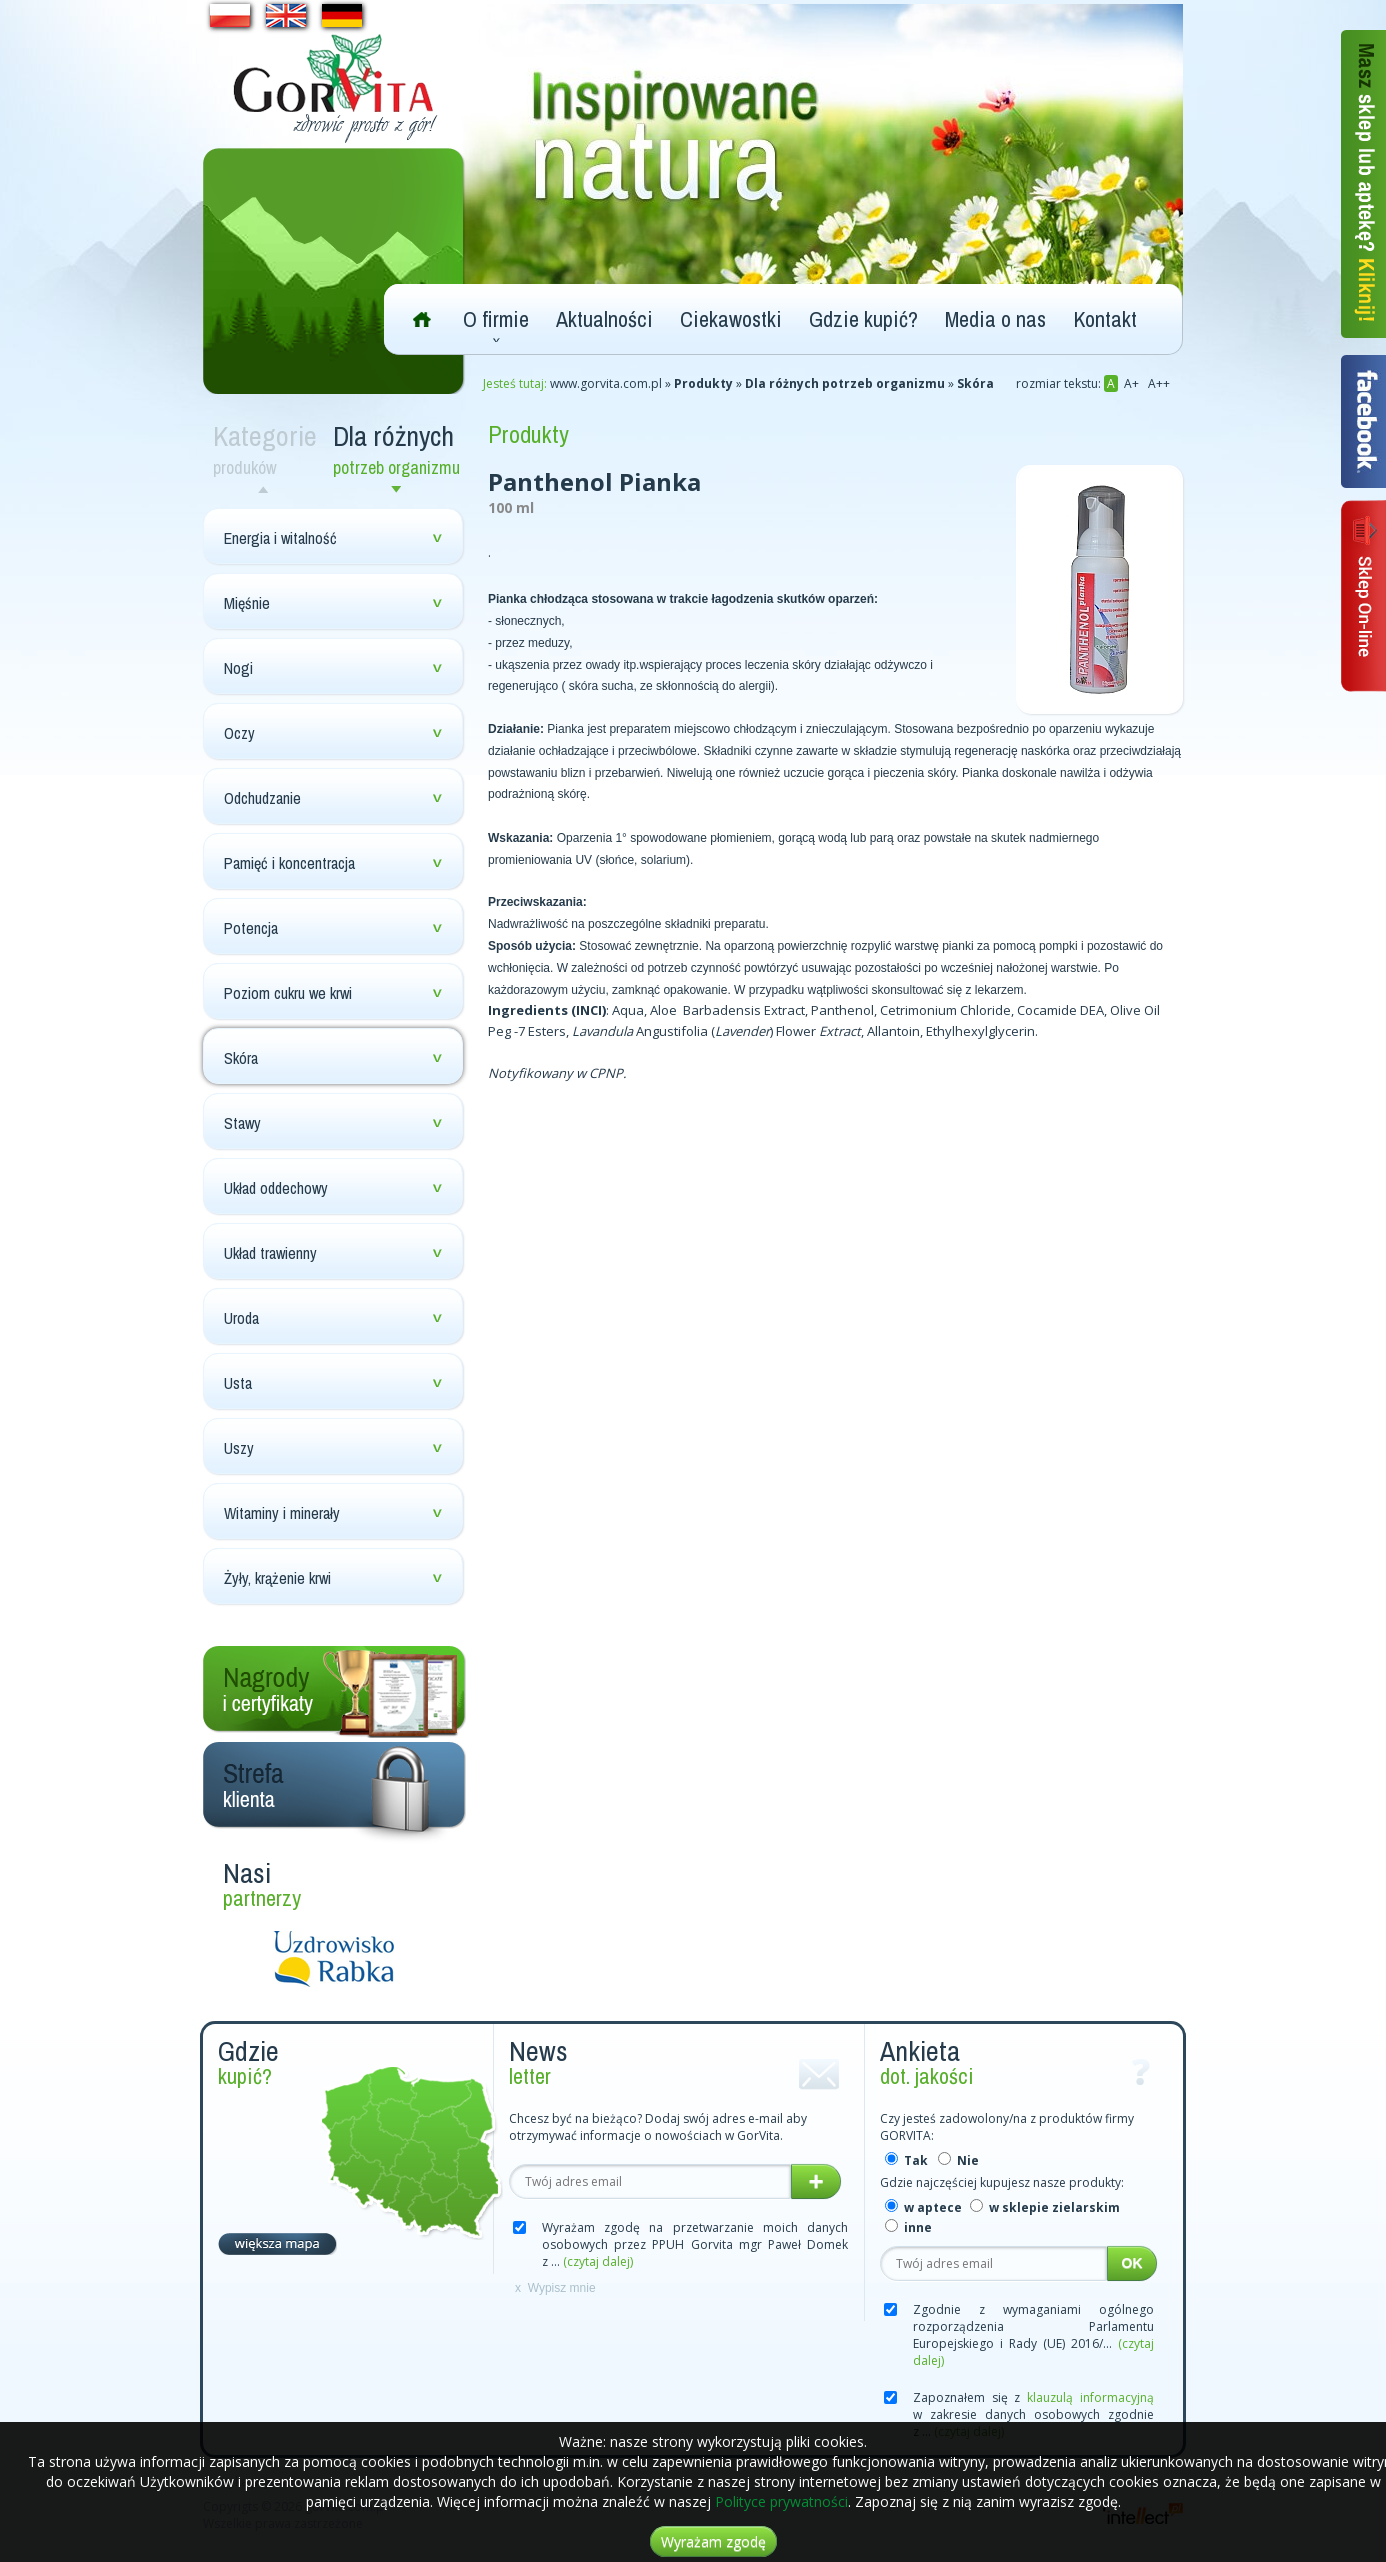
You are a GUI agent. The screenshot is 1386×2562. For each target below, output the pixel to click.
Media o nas (995, 319)
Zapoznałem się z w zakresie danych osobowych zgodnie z (1033, 2414)
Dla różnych (400, 448)
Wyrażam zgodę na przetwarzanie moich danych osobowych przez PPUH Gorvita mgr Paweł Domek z (695, 2244)
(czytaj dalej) (598, 2261)
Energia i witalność (280, 538)
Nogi (238, 668)
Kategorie (268, 448)
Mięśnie (247, 603)
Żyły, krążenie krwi (277, 1578)
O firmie (496, 319)
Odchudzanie (262, 798)
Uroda (241, 1318)
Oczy (239, 733)
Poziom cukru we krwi (288, 993)
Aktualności (604, 319)
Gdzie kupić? (863, 319)
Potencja (251, 928)
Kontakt (1105, 319)
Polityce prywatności (781, 2501)
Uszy (239, 1448)
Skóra (241, 1058)
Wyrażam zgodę (713, 2541)
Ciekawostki (731, 319)
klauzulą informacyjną (1090, 2397)
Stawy (242, 1123)
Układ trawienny (270, 1253)
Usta (238, 1383)
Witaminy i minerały (282, 1513)
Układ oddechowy (276, 1188)
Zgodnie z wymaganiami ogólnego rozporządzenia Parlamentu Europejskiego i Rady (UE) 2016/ (1033, 2335)
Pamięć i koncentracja (289, 863)
